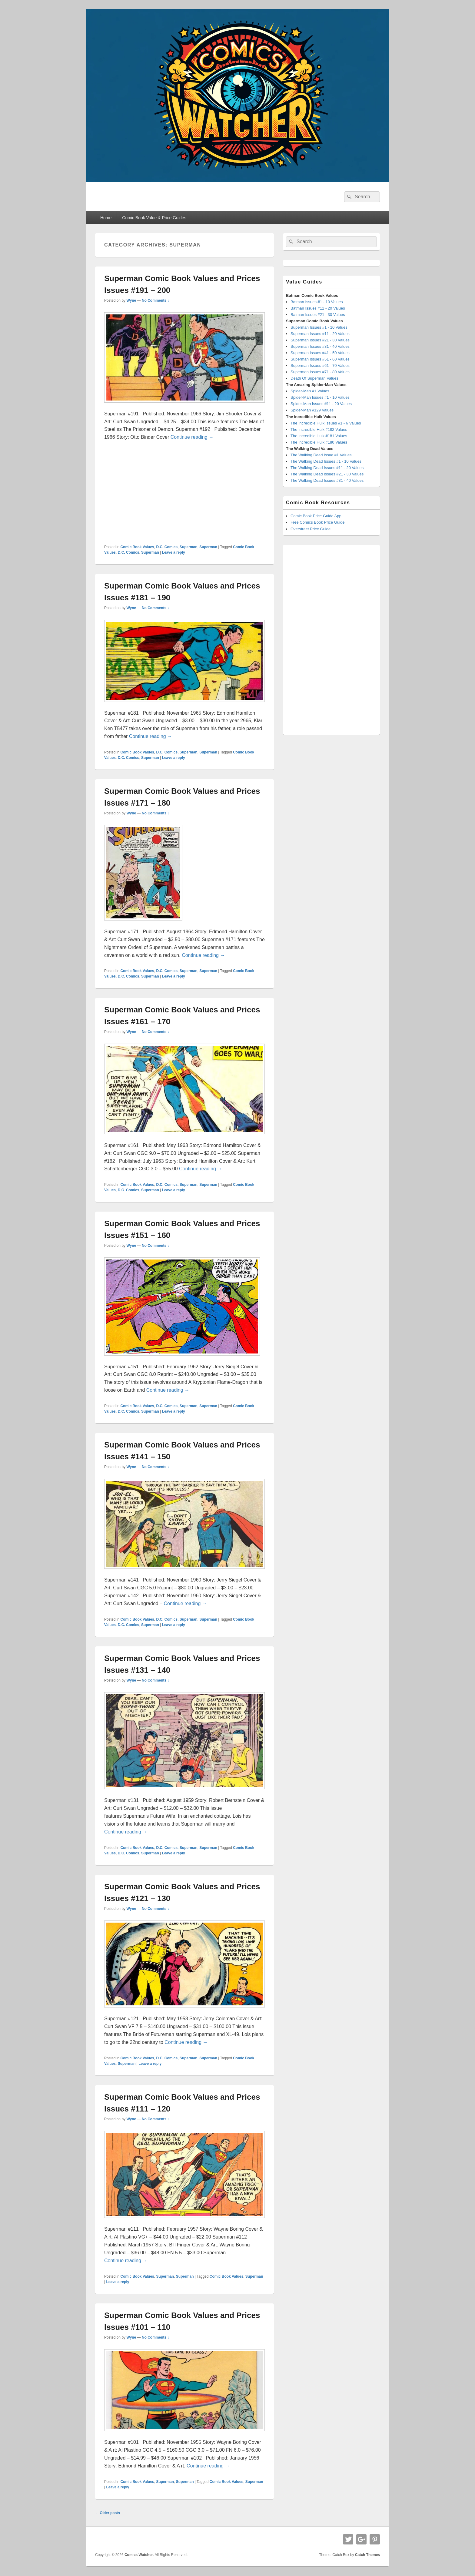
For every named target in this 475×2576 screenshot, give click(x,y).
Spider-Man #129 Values (312, 410)
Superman (189, 547)
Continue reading (192, 437)
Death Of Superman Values (314, 378)
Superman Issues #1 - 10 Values (319, 327)
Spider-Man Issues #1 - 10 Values (320, 397)
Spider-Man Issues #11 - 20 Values (321, 403)
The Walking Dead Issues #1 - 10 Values (326, 461)
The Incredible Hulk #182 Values (319, 429)
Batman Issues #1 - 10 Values (317, 302)
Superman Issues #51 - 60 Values (320, 359)
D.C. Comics (167, 547)
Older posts (107, 2513)
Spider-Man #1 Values (310, 391)
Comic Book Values (137, 547)
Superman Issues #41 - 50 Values (320, 353)
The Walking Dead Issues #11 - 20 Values (327, 467)
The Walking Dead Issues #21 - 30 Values (327, 474)
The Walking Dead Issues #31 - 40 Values (327, 480)
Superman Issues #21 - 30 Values (320, 340)
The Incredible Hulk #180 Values (319, 442)
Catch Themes (367, 2555)
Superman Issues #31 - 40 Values (320, 346)
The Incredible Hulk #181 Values (319, 436)
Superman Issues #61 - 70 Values (320, 365)
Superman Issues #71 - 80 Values (320, 372)
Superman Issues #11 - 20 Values (320, 333)
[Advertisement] (184, 492)
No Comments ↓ (155, 300)
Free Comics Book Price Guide (317, 522)
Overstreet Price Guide (311, 529)
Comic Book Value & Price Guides (154, 217)
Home (105, 217)
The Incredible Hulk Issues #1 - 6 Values (326, 423)
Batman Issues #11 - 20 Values (318, 308)
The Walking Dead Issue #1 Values (321, 455)
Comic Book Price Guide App (316, 516)
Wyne (131, 300)
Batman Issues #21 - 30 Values (318, 314)
